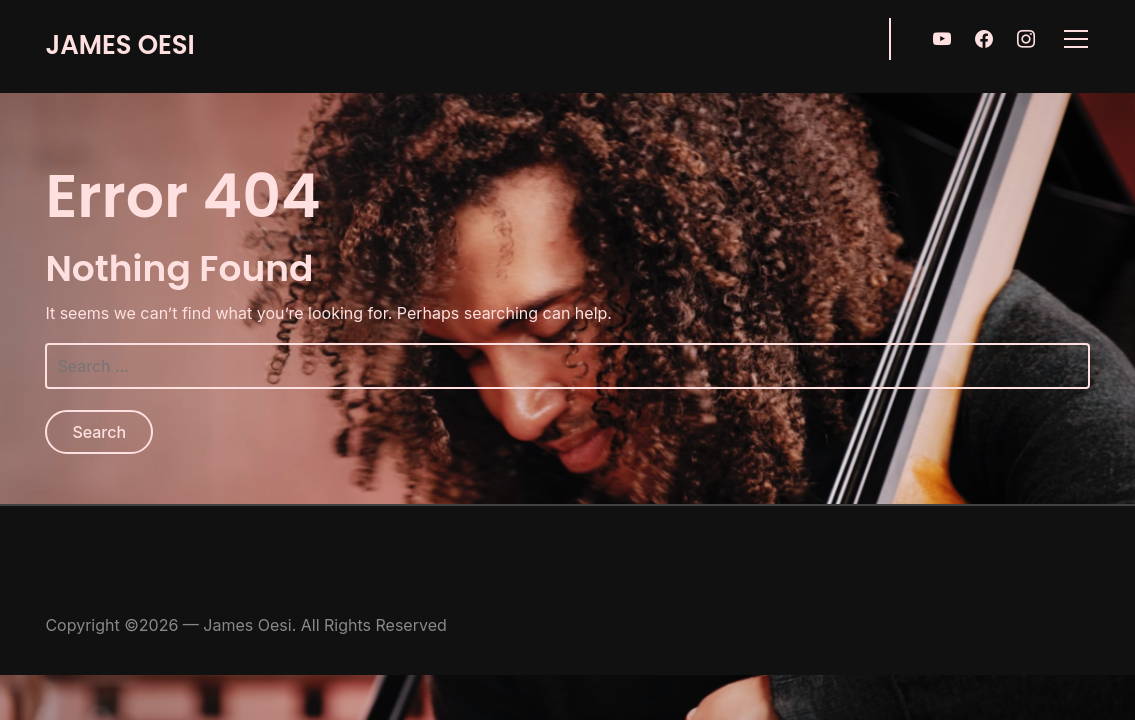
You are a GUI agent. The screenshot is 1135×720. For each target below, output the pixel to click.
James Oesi (120, 45)
